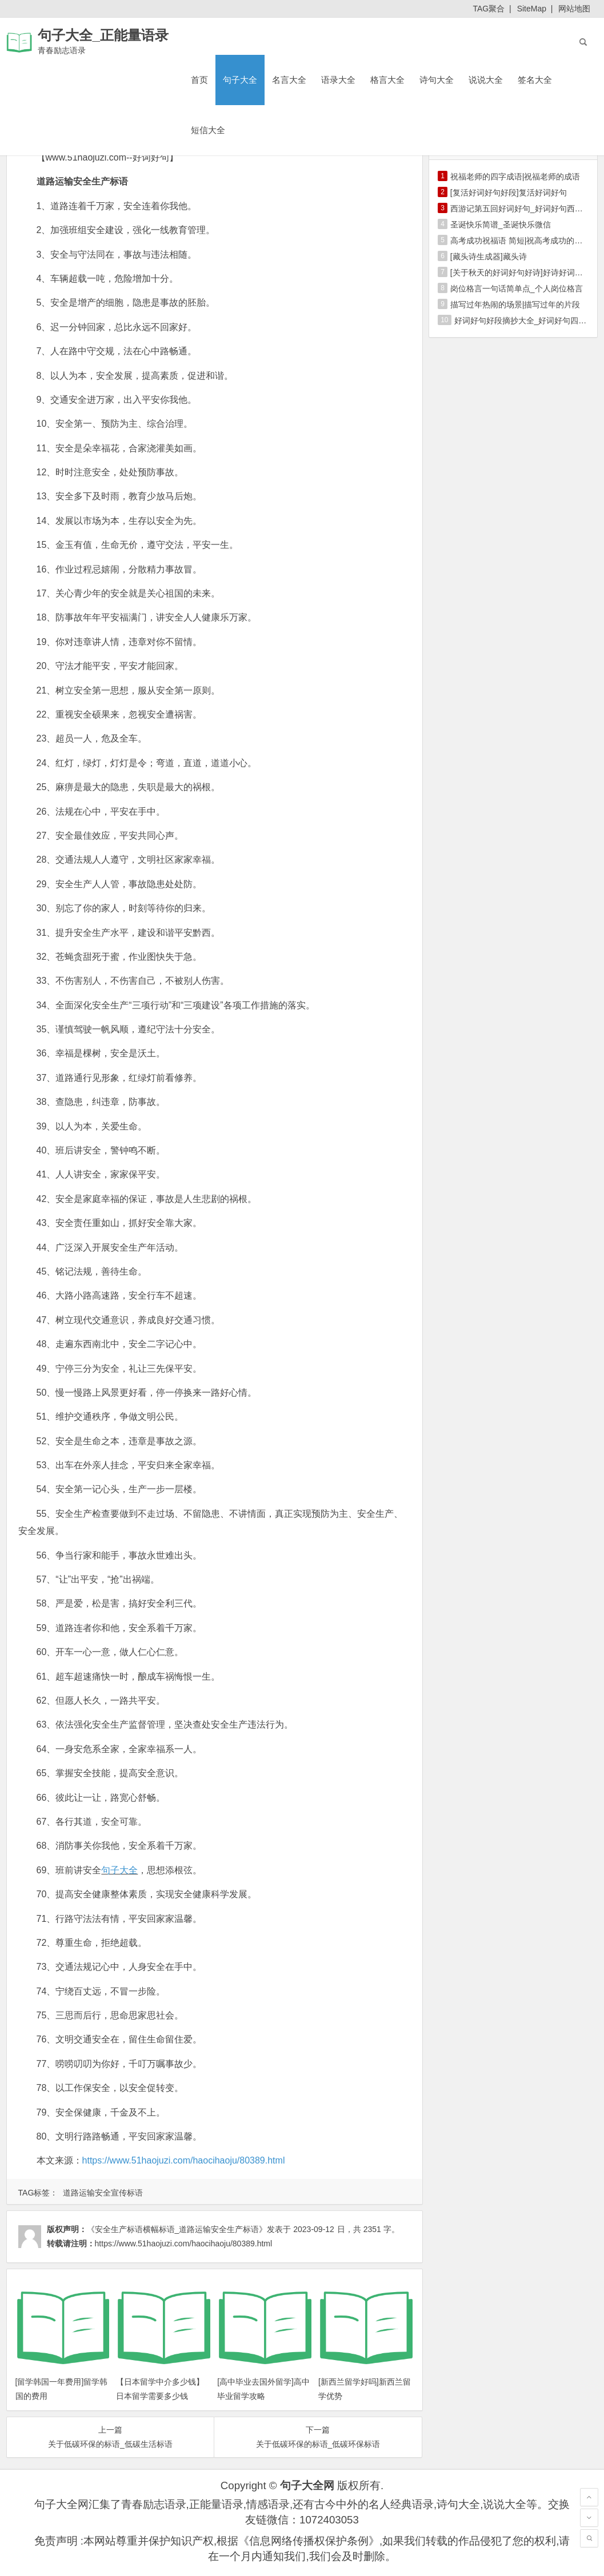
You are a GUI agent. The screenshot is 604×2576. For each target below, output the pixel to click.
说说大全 (486, 80)
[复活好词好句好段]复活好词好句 (508, 192)
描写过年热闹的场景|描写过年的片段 (515, 304)
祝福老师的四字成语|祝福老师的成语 (515, 176)
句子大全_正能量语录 (103, 35)
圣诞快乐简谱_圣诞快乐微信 (500, 224)
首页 (199, 80)
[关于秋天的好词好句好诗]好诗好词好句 (520, 272)
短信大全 (208, 130)
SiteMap (531, 8)
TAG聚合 (489, 8)
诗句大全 (436, 80)
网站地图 (574, 8)
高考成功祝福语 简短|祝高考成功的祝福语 (524, 240)
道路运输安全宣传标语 (103, 2192)
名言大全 (289, 80)
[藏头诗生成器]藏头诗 (488, 256)
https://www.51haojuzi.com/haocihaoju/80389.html (183, 2160)
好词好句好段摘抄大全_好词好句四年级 (524, 320)
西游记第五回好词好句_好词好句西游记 (520, 208)
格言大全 (387, 80)
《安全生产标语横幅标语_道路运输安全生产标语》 (177, 2229)
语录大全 (338, 80)
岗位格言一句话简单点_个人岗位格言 (516, 288)
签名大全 (535, 80)
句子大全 (240, 80)
